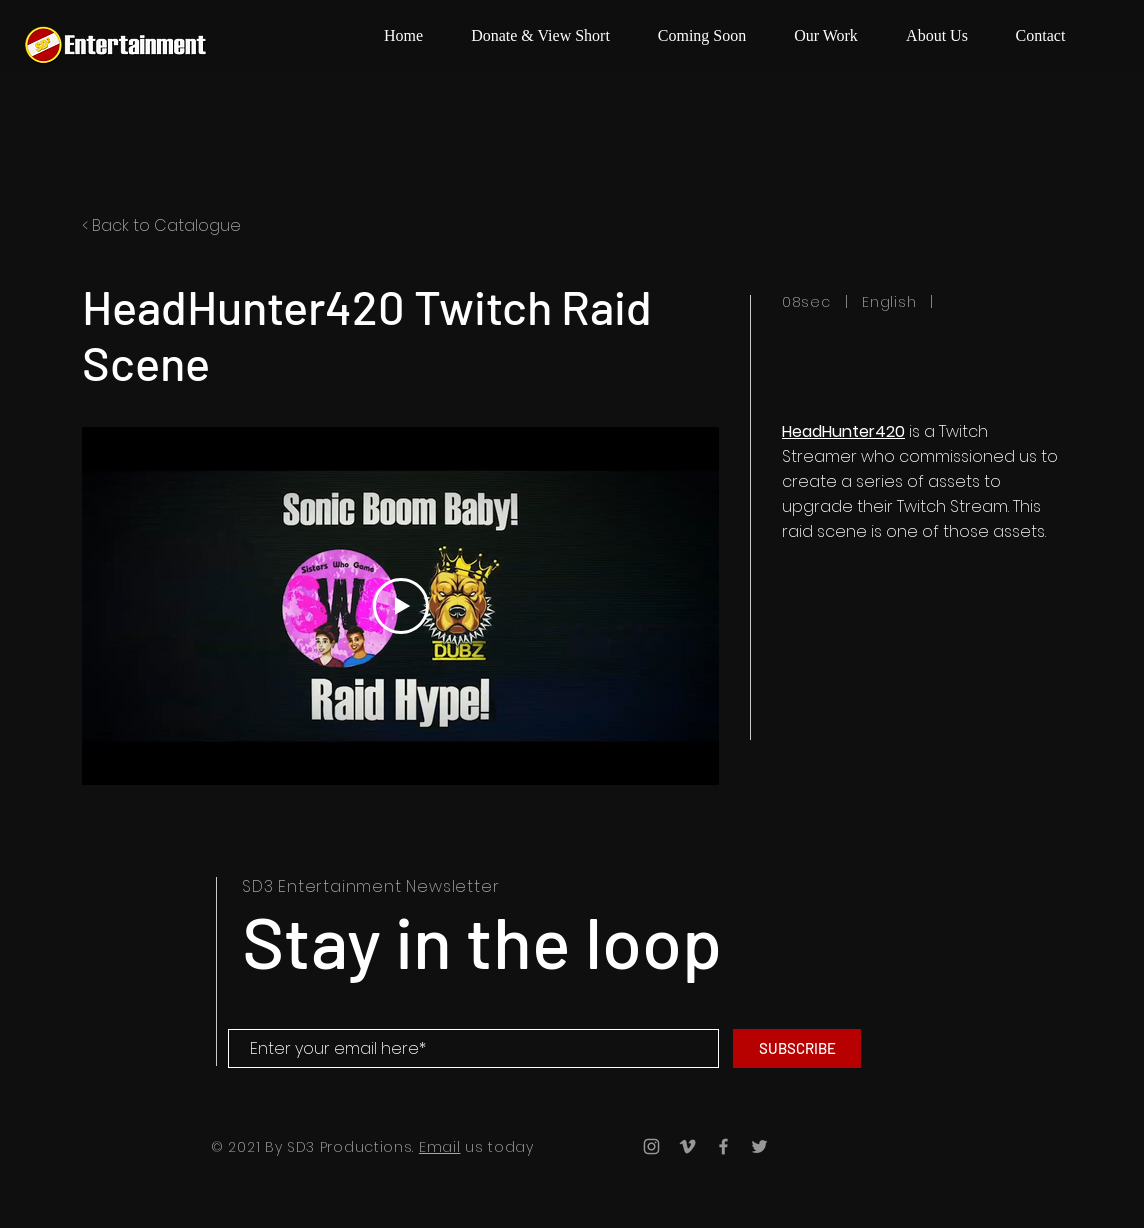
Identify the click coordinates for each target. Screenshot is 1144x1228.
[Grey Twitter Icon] (759, 1146)
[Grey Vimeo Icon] (687, 1146)
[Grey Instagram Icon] (651, 1146)
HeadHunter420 (843, 431)
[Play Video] (401, 606)
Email (440, 1147)
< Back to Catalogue (161, 225)
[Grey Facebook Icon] (723, 1146)
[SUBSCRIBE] (797, 1048)
